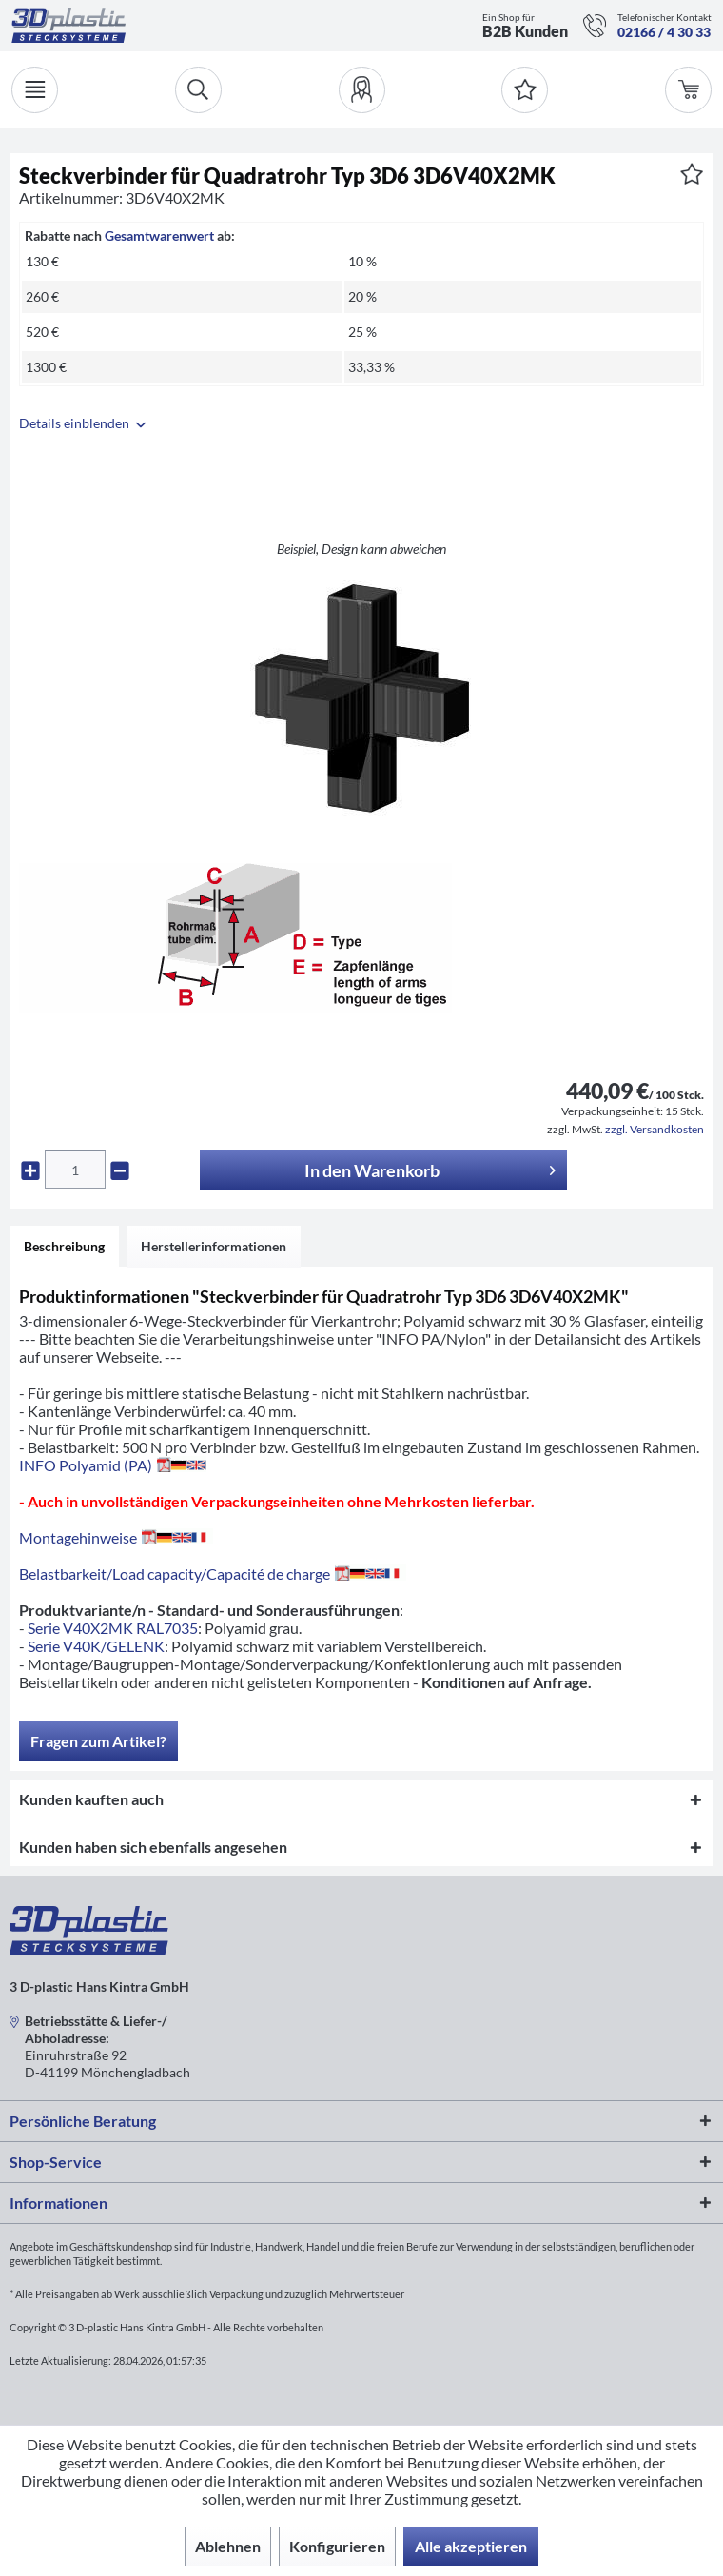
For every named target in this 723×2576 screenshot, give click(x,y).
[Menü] (34, 90)
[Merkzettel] (524, 90)
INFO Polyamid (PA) (112, 1465)
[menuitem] (362, 90)
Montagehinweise (116, 1537)
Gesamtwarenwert (159, 235)
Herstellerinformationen (213, 1246)
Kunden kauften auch (91, 1799)
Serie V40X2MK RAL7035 (113, 1628)
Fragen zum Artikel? (98, 1741)
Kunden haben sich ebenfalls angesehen (153, 1847)
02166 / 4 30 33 (664, 32)
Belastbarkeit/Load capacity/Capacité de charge (212, 1573)
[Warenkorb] (688, 90)
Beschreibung (64, 1246)
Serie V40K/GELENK (96, 1646)
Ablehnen (228, 2546)
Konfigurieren (337, 2546)
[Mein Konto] (362, 90)
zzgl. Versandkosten (654, 1129)
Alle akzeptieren (471, 2546)
